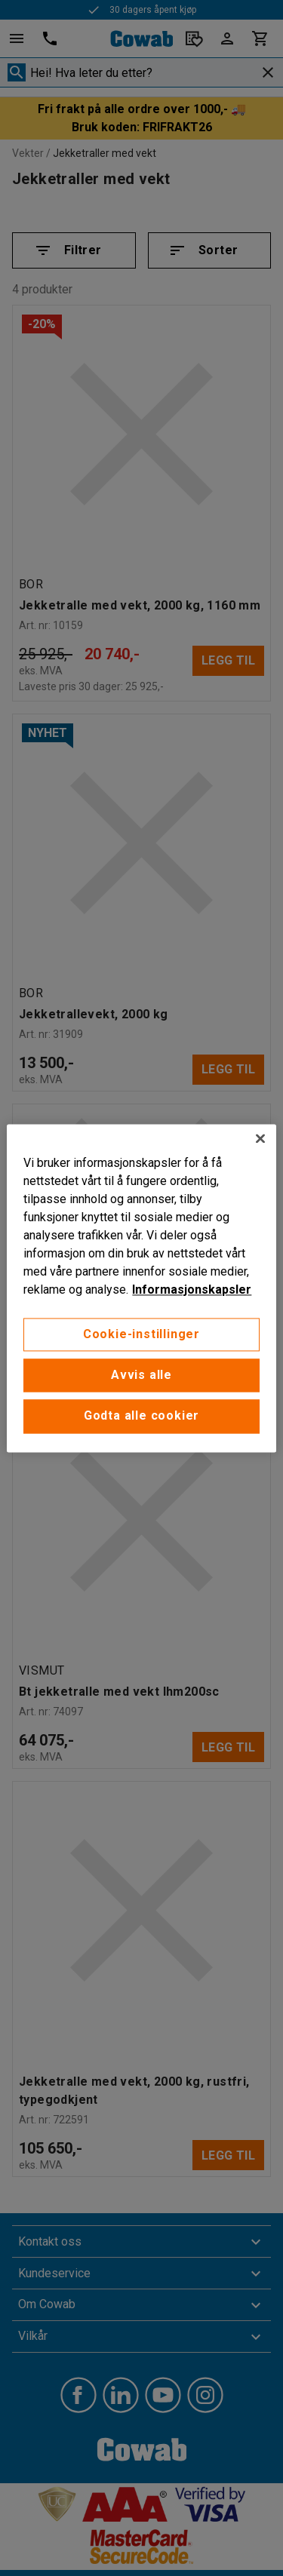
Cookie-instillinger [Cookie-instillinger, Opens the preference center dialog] (141, 1334)
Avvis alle (141, 1375)
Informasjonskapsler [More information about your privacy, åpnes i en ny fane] (191, 1289)
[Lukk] (260, 1138)
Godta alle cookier (141, 1416)
